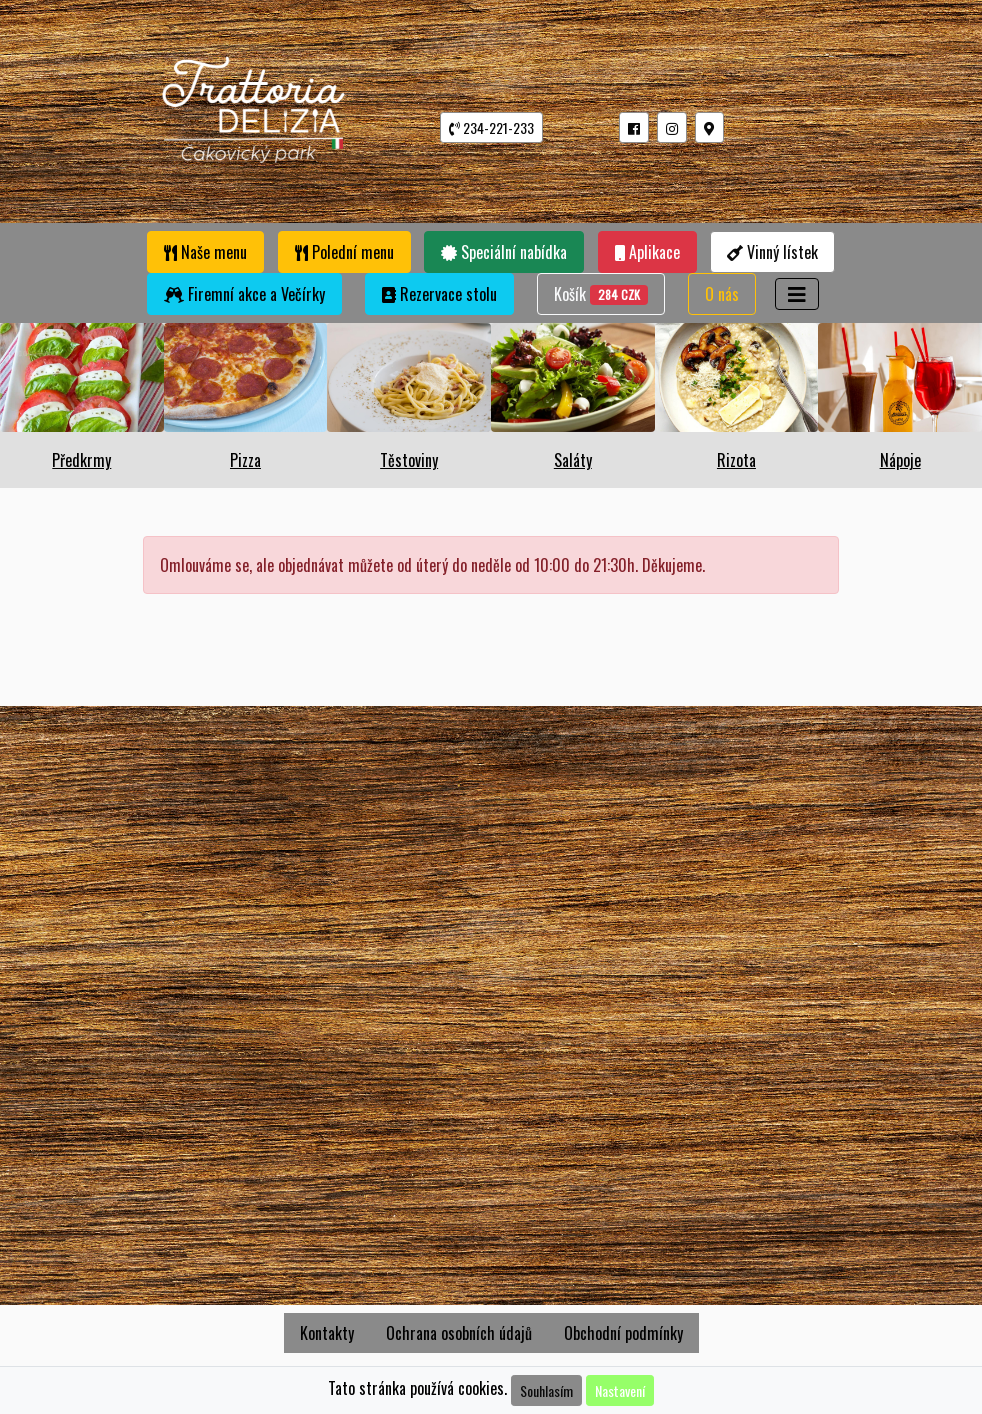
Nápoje (900, 460)
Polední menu (344, 252)
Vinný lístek (772, 252)
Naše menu (205, 252)
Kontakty (327, 1333)
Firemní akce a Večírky (244, 294)
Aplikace (647, 252)
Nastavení (620, 1390)
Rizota (736, 460)
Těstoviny (409, 460)
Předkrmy (81, 460)
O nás (722, 294)
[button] (634, 127)
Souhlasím (546, 1390)
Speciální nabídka (504, 252)
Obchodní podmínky (623, 1333)
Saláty (573, 460)
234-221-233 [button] (491, 127)
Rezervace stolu (439, 294)
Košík (601, 293)
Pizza (245, 460)
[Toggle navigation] (797, 294)
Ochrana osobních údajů (459, 1333)
